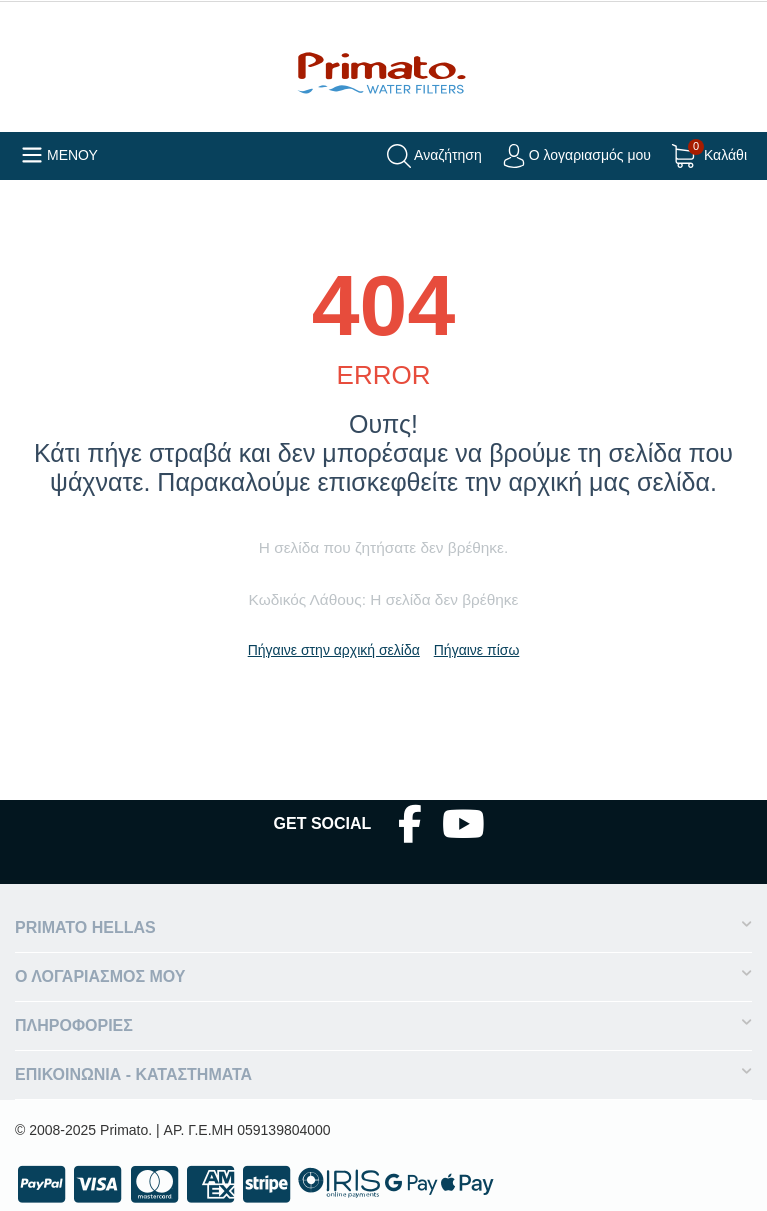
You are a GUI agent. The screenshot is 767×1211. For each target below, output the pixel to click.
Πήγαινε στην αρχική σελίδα (334, 650)
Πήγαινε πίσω (477, 650)
